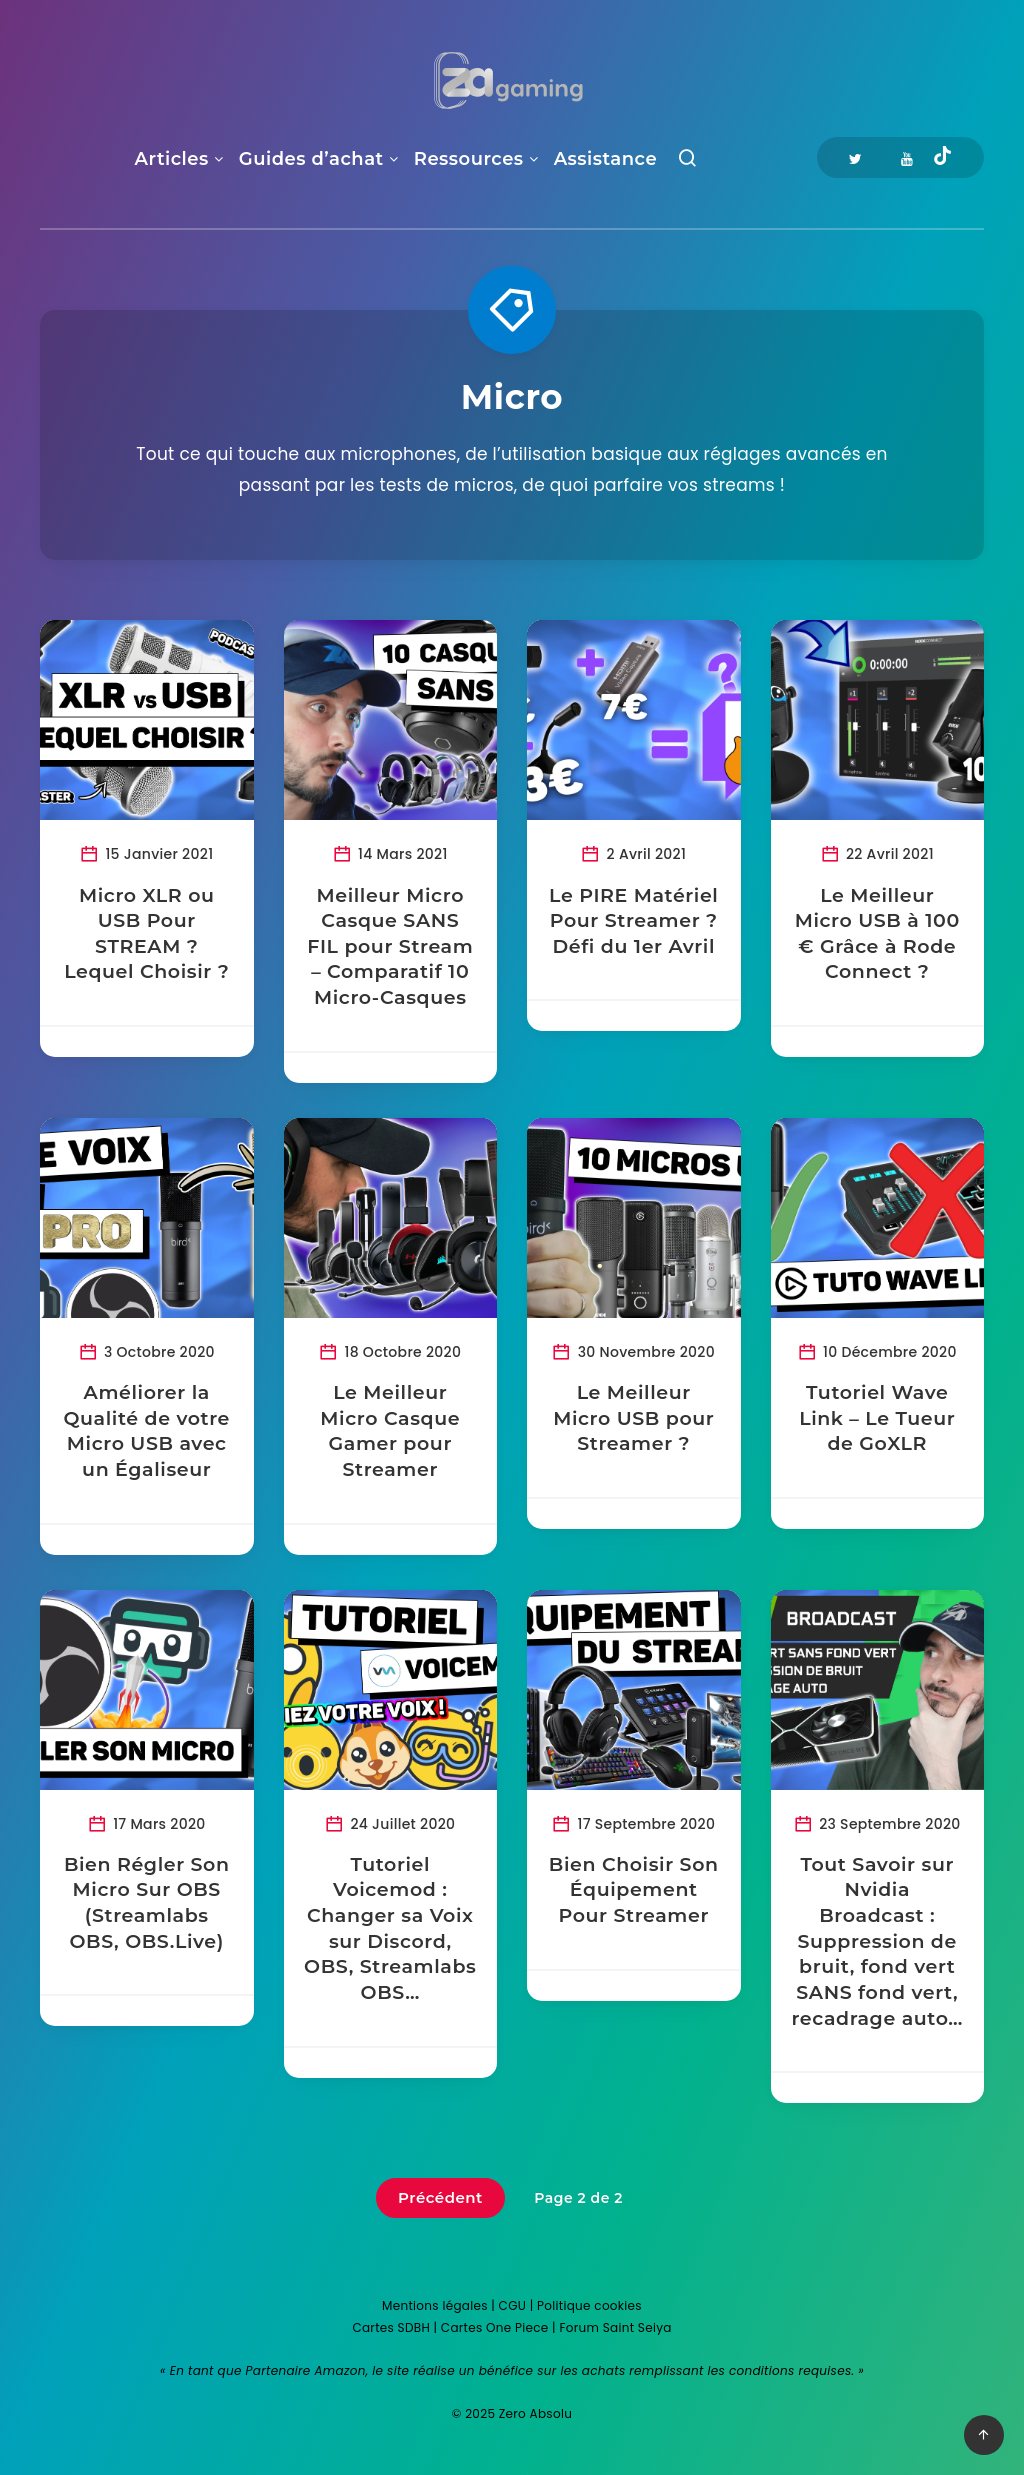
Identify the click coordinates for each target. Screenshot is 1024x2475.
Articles (172, 159)
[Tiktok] (942, 158)
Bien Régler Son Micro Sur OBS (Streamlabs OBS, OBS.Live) (147, 1903)
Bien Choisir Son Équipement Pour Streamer (634, 1890)
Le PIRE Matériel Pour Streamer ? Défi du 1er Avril (633, 921)
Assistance (605, 159)
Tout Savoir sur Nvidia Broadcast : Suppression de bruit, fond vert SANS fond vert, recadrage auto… (877, 1941)
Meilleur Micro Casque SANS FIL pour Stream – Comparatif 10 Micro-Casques (390, 947)
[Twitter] (855, 157)
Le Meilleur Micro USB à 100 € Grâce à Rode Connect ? (877, 934)
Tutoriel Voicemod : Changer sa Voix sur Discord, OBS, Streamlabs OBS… (390, 1928)
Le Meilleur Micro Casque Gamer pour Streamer (390, 1431)
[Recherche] (687, 162)
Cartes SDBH (391, 2327)
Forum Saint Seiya (615, 2327)
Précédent (440, 2197)
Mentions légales (435, 2305)
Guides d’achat (311, 159)
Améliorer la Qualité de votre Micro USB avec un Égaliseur (146, 1431)
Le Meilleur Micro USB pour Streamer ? (633, 1418)
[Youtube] (907, 157)
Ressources (469, 159)
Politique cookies (589, 2305)
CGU (513, 2305)
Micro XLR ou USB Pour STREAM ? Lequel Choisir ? (146, 934)
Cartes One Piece (495, 2327)
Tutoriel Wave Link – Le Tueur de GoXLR (877, 1418)
